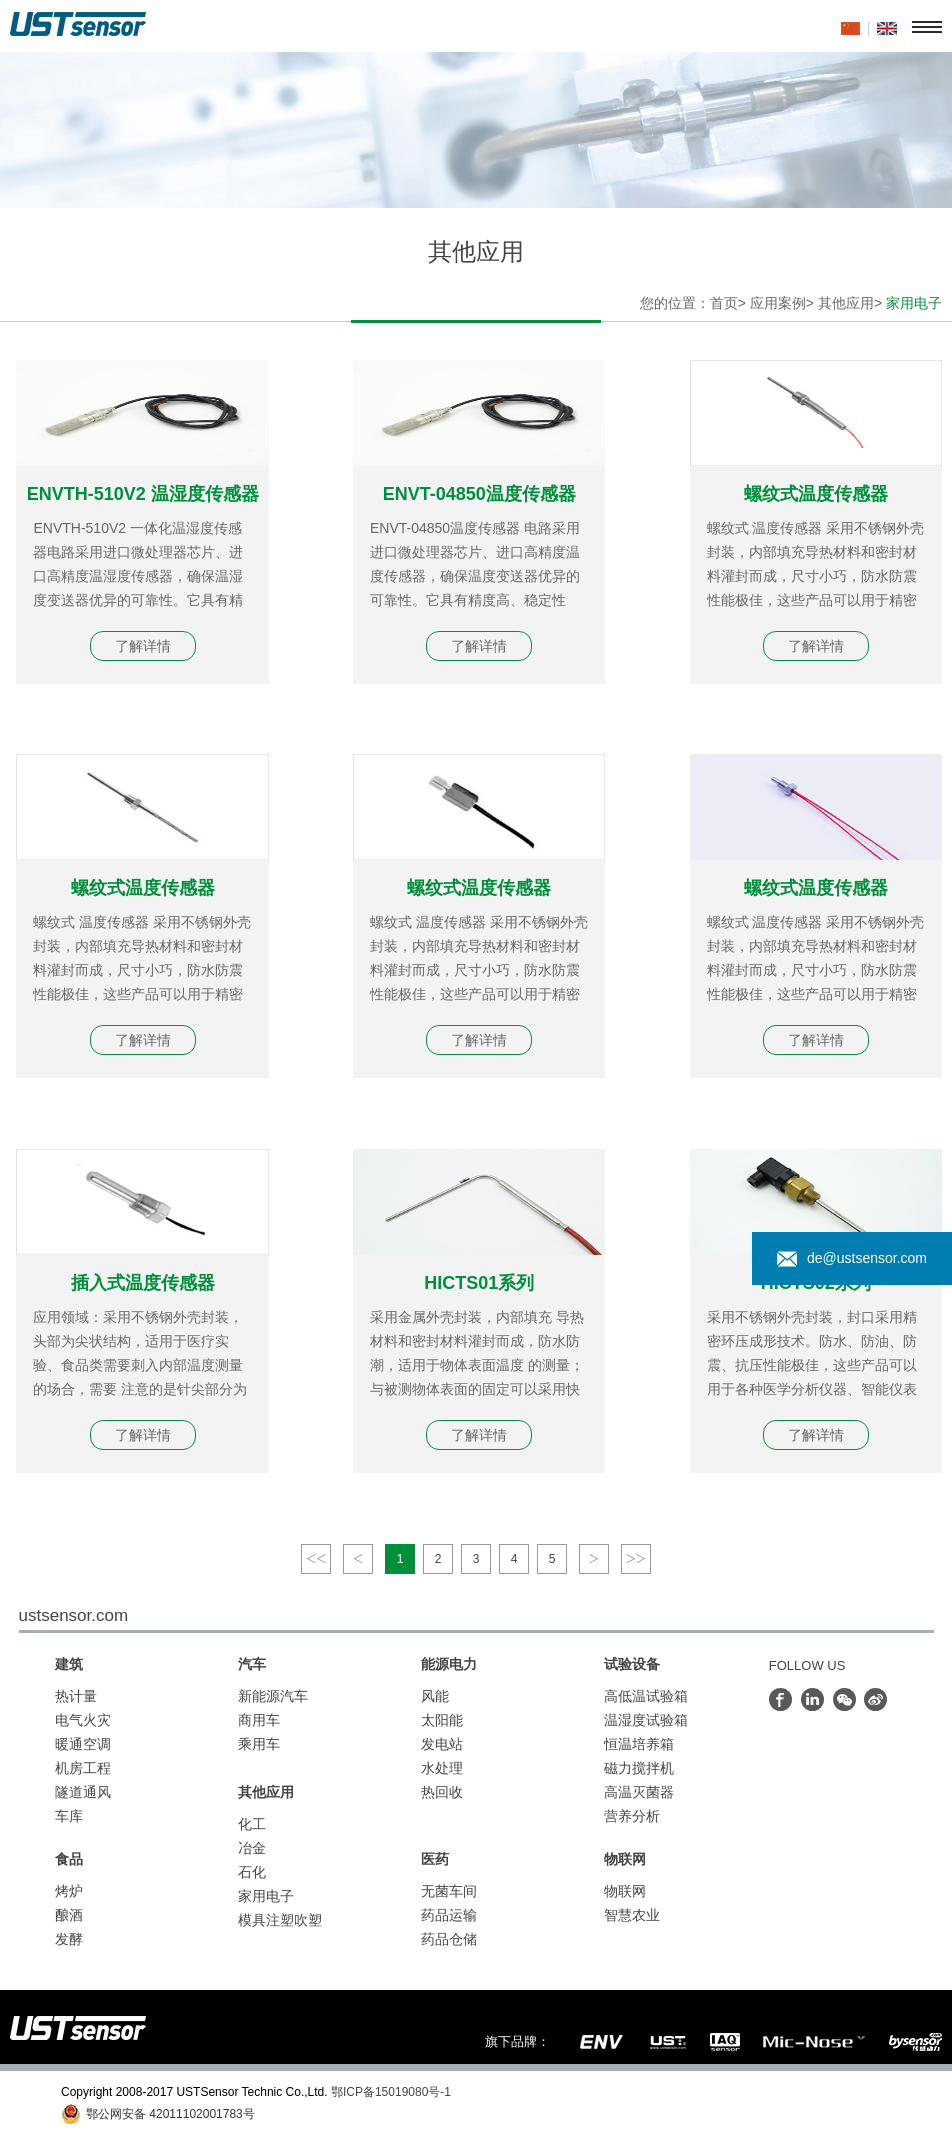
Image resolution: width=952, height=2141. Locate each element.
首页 (724, 303)
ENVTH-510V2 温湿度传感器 (143, 494)
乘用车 (259, 1744)
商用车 (259, 1720)
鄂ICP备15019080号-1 (391, 2092)
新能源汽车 (273, 1696)
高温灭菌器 (639, 1792)
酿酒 (69, 1915)
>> (636, 1559)
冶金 (252, 1848)
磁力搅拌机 (639, 1768)
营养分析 (632, 1816)
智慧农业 (632, 1915)
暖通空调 (83, 1744)
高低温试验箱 (646, 1696)
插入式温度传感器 (143, 1283)
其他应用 (846, 303)
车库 (69, 1816)
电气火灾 (83, 1720)
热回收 (442, 1792)
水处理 (442, 1768)
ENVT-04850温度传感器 (479, 494)
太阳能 (442, 1720)
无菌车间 (449, 1891)
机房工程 (83, 1768)
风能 (435, 1696)
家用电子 (266, 1896)
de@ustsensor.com (852, 1258)
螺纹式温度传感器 (816, 494)
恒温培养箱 (639, 1744)
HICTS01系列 (479, 1283)
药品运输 (449, 1915)
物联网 (625, 1891)
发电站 (442, 1744)
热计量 (76, 1696)
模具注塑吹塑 (280, 1920)
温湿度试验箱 (646, 1720)
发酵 (69, 1939)
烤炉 (69, 1891)
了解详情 (143, 646)
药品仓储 (449, 1939)
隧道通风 (83, 1792)
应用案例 (778, 303)
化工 (252, 1824)
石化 (252, 1872)
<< (316, 1559)
